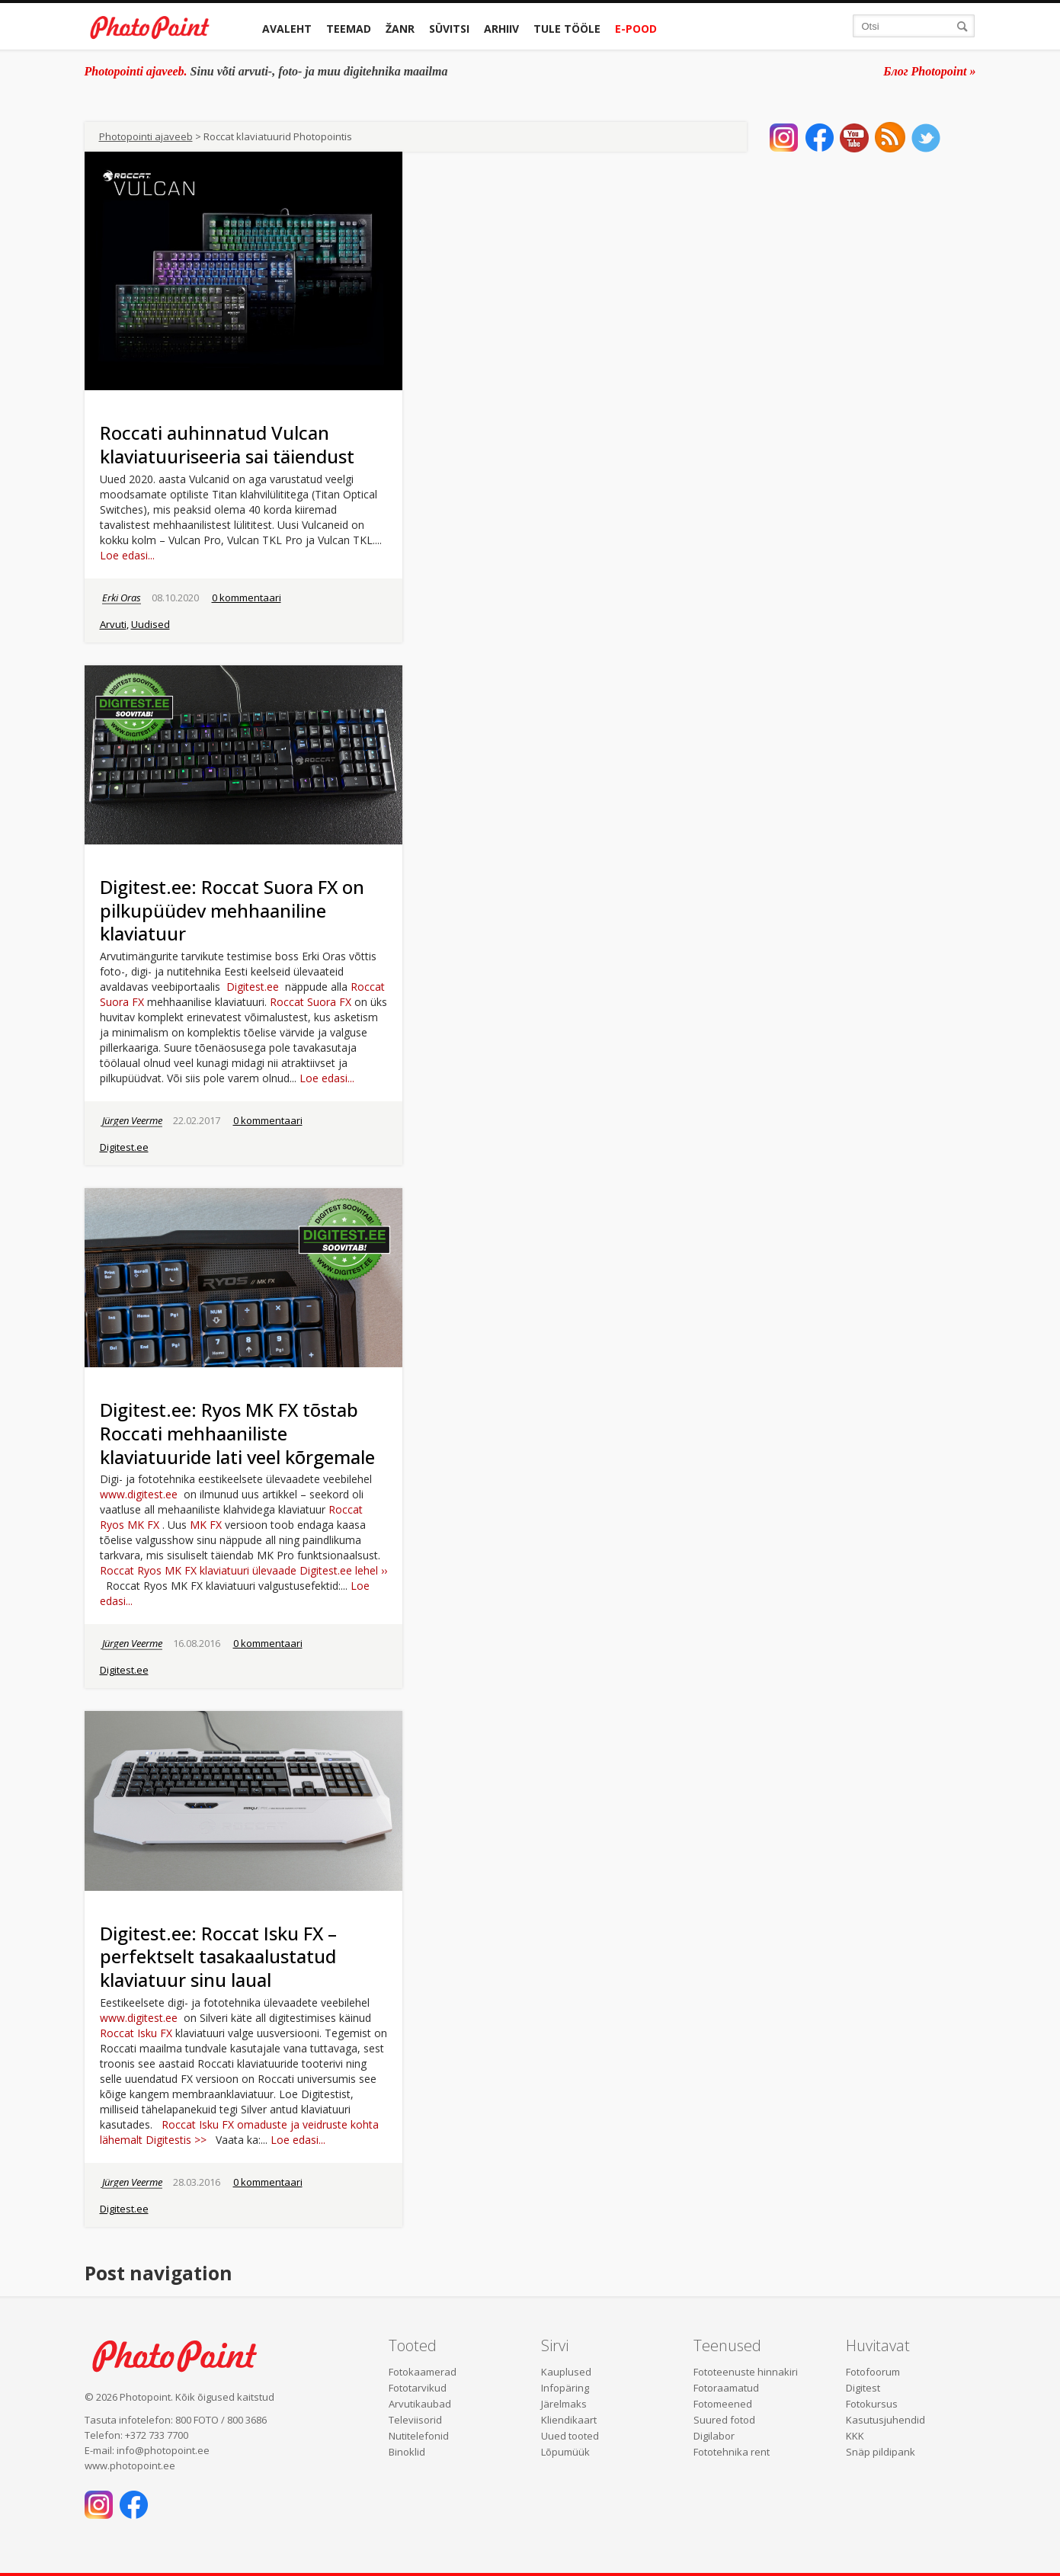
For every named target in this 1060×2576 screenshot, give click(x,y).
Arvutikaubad (420, 2404)
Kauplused (566, 2372)
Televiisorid (415, 2420)
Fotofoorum (873, 2372)
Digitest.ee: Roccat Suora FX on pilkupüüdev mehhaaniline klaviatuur (232, 910)
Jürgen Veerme (132, 1120)
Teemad (348, 28)
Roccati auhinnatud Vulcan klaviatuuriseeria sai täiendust (227, 444)
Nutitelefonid (419, 2436)
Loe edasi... (127, 555)
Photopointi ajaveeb (146, 136)
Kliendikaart (569, 2420)
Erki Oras (121, 597)
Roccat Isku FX (136, 2033)
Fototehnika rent (731, 2452)
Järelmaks (564, 2404)
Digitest (863, 2388)
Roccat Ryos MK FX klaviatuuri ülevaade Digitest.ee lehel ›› (243, 1570)
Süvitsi (449, 28)
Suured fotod (724, 2420)
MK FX (206, 1524)
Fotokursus (872, 2404)
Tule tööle (566, 28)
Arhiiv (501, 28)
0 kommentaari (246, 597)
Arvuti (113, 624)
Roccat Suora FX (310, 1002)
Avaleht (287, 28)
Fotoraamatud (726, 2388)
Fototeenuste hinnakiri (745, 2372)
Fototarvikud (418, 2388)
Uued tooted (570, 2436)
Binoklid (407, 2452)
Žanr (400, 28)
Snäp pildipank (880, 2452)
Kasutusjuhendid (885, 2420)
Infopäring (565, 2388)
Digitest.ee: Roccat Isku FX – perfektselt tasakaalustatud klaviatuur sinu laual (218, 1957)
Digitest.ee (252, 986)
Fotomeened (722, 2404)
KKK (855, 2436)
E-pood (636, 28)
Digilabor (714, 2436)
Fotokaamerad (422, 2372)
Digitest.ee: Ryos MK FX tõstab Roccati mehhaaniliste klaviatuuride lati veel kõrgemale (237, 1433)
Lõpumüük (565, 2452)
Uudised (150, 624)
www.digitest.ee (139, 1494)
